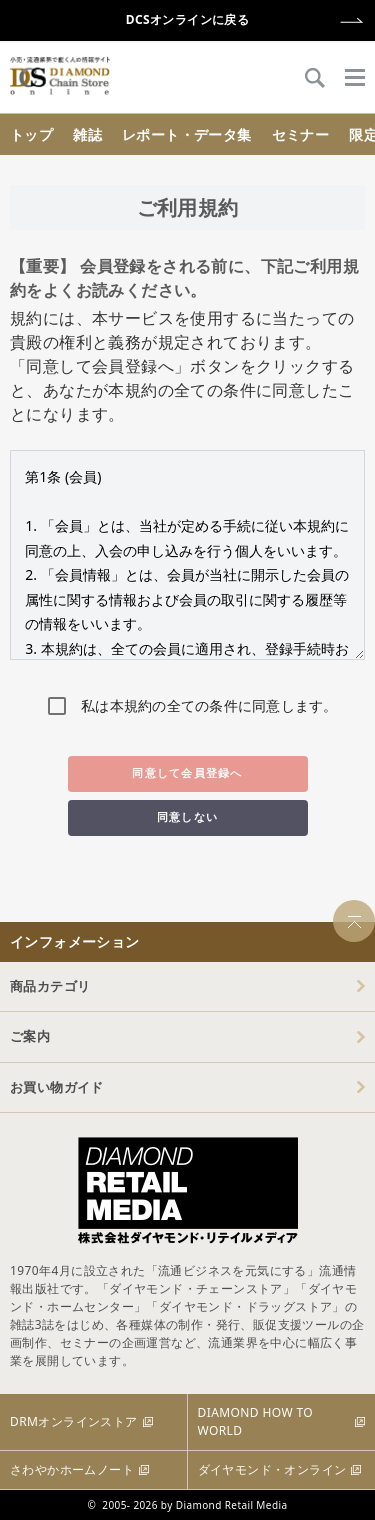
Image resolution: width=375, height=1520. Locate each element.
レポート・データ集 (187, 134)
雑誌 (87, 134)
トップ (31, 134)
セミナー (301, 134)
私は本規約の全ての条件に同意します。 (209, 705)
